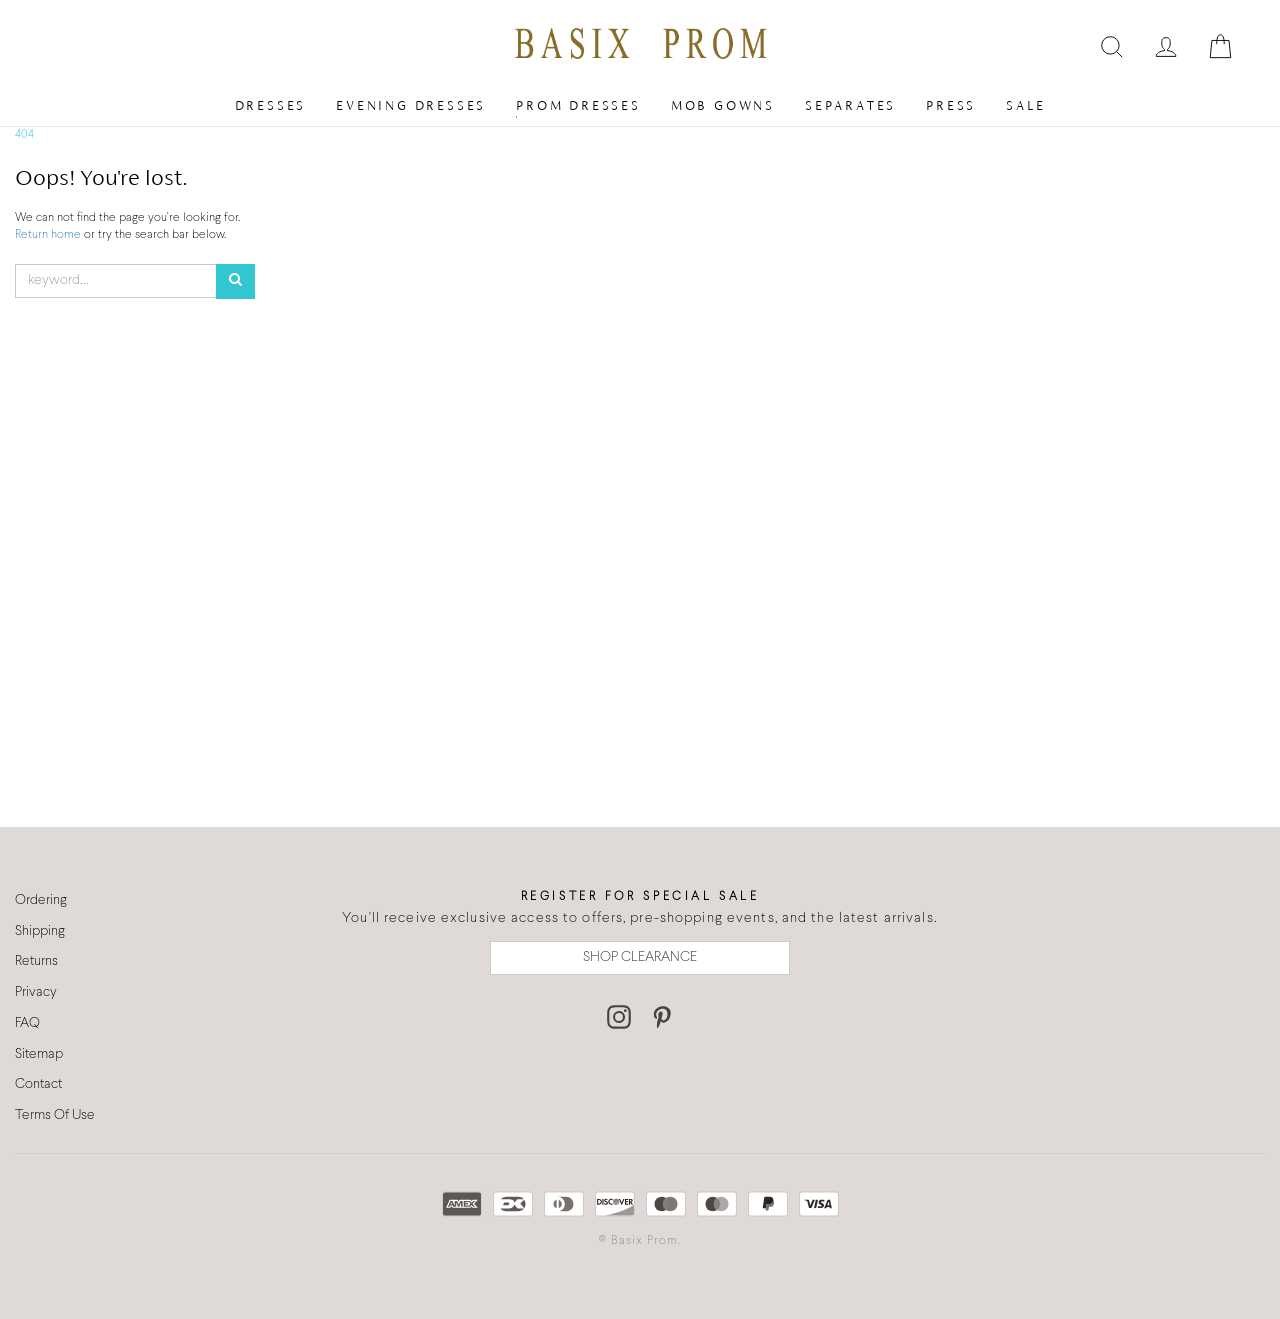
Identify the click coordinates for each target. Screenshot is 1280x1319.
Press (951, 105)
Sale (1025, 105)
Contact (38, 1084)
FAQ (27, 1023)
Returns (36, 961)
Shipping (40, 931)
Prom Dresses (578, 105)
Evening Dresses (411, 105)
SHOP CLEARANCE (640, 957)
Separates (850, 105)
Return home (49, 235)
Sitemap (39, 1054)
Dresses (271, 105)
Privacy (36, 992)
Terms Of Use (55, 1115)
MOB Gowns (723, 105)
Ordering (41, 900)
